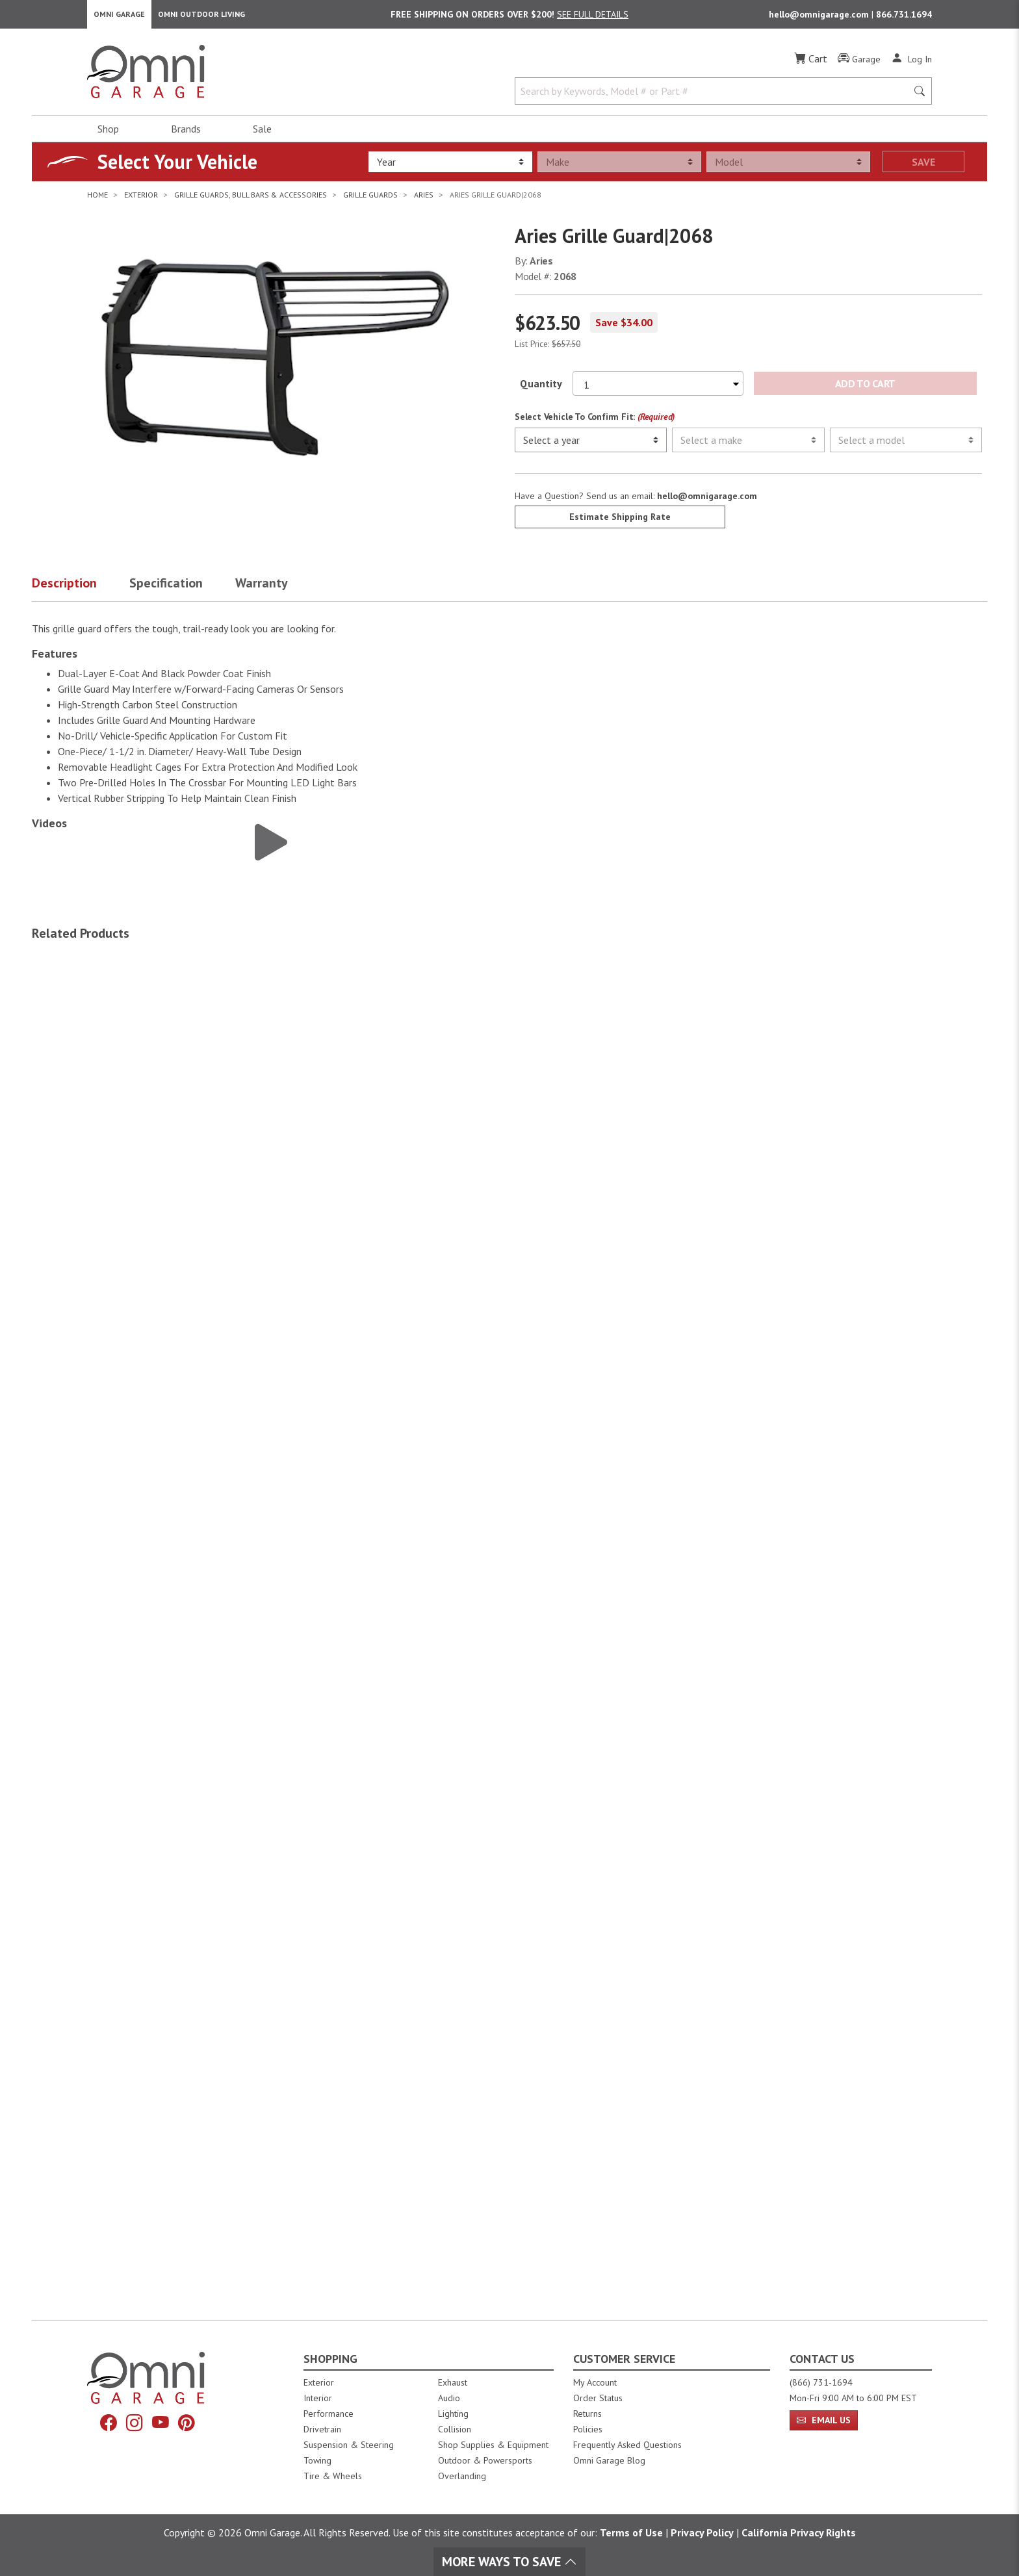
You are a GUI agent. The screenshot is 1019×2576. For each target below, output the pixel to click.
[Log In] (911, 63)
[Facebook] (104, 2424)
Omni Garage (119, 16)
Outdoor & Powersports (485, 2460)
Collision (454, 2429)
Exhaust (452, 2382)
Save (923, 167)
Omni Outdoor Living (201, 16)
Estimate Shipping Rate (620, 522)
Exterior (318, 2382)
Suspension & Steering (348, 2445)
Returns (587, 2413)
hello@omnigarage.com (820, 17)
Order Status (598, 2398)
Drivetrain (322, 2429)
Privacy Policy (702, 2532)
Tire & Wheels (332, 2476)
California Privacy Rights (799, 2532)
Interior (317, 2398)
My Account (595, 2382)
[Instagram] (133, 2424)
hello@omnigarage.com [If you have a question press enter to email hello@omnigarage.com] (707, 501)
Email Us (824, 2420)
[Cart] (810, 63)
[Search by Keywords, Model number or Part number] (714, 96)
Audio (449, 2398)
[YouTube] (162, 2424)
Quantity (541, 388)
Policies (587, 2429)
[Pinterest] (190, 2424)
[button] (80, 590)
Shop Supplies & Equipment (493, 2445)
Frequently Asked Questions (627, 2445)
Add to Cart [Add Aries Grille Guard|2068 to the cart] (865, 388)
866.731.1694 (904, 17)
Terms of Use (631, 2532)
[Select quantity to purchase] (658, 388)
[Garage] (859, 64)
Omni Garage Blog (609, 2460)
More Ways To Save (509, 2561)
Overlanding (462, 2476)
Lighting (453, 2413)
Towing (317, 2460)
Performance (328, 2413)
